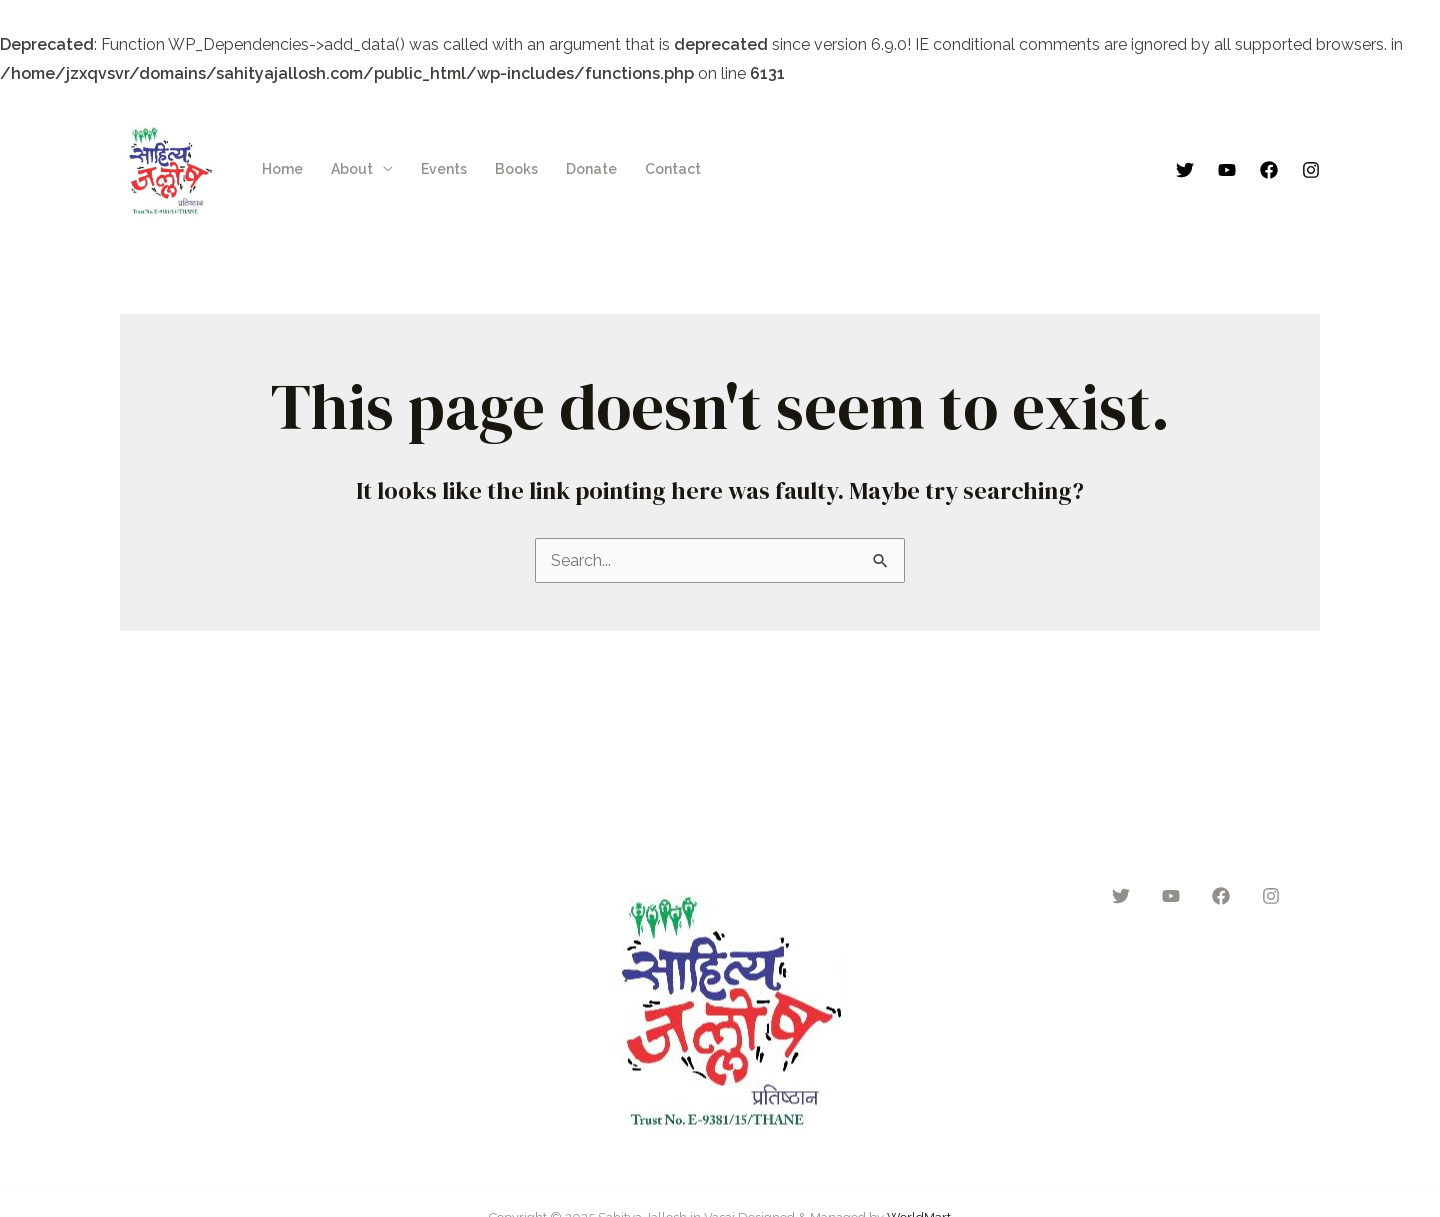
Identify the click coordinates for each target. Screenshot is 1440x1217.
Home (282, 169)
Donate (591, 169)
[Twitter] (1185, 170)
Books (516, 169)
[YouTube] (1227, 170)
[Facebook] (1269, 170)
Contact (673, 169)
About (352, 169)
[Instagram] (1311, 170)
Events (444, 169)
